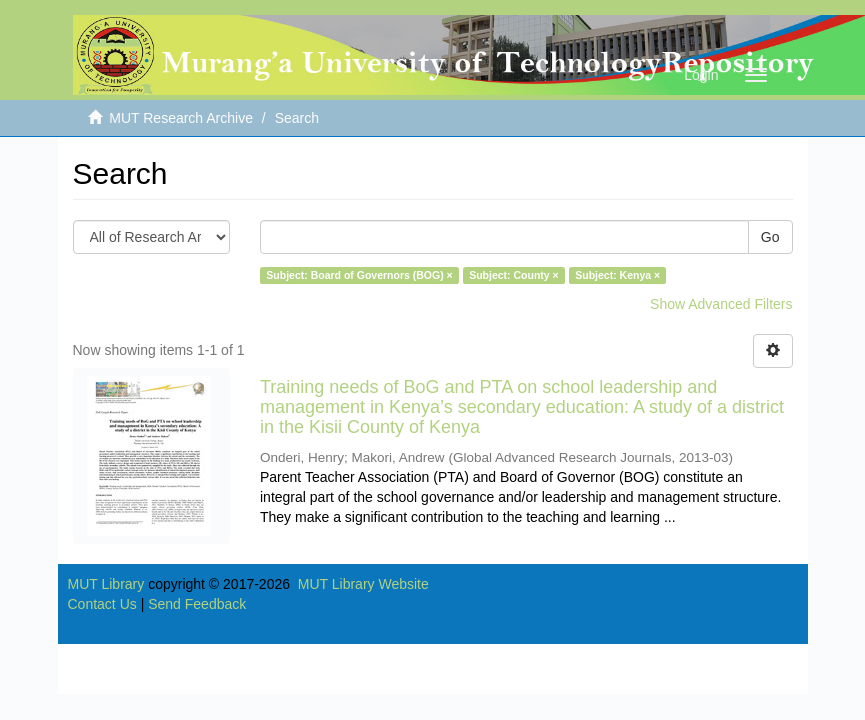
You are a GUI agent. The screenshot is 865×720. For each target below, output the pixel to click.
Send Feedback (197, 604)
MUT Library (106, 584)
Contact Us (102, 604)
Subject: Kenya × (617, 275)
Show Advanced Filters (721, 304)
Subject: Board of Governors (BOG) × (359, 275)
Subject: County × (514, 275)
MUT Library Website (363, 584)
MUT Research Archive (181, 118)
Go (770, 237)
